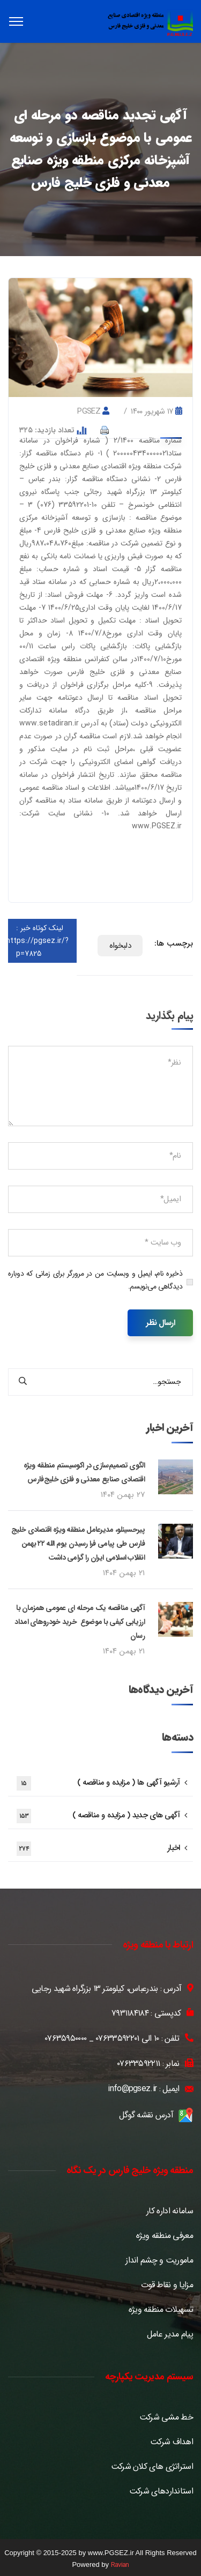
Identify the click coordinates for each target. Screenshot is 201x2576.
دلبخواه (120, 945)
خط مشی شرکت (166, 2417)
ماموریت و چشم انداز (159, 2260)
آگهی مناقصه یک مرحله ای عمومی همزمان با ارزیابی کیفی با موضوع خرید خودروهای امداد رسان (79, 1622)
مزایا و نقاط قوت (167, 2285)
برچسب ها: (173, 943)
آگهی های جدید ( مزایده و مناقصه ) (98, 1816)
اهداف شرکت (171, 2442)
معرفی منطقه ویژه (164, 2235)
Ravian (120, 2565)
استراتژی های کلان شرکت (152, 2466)
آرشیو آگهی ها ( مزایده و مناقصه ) (98, 1783)
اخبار (98, 1848)
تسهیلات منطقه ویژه (161, 2309)
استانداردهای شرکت (161, 2491)
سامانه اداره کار (169, 2211)
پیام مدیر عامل (170, 2334)
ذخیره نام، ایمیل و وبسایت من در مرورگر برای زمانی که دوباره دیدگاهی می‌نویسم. (95, 1280)
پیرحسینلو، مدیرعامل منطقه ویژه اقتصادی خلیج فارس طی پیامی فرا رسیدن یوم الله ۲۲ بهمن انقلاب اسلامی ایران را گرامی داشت (78, 1543)
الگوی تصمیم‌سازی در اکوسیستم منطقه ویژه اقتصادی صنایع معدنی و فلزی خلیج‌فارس (84, 1472)
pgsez (88, 411)
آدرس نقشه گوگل (146, 2115)
